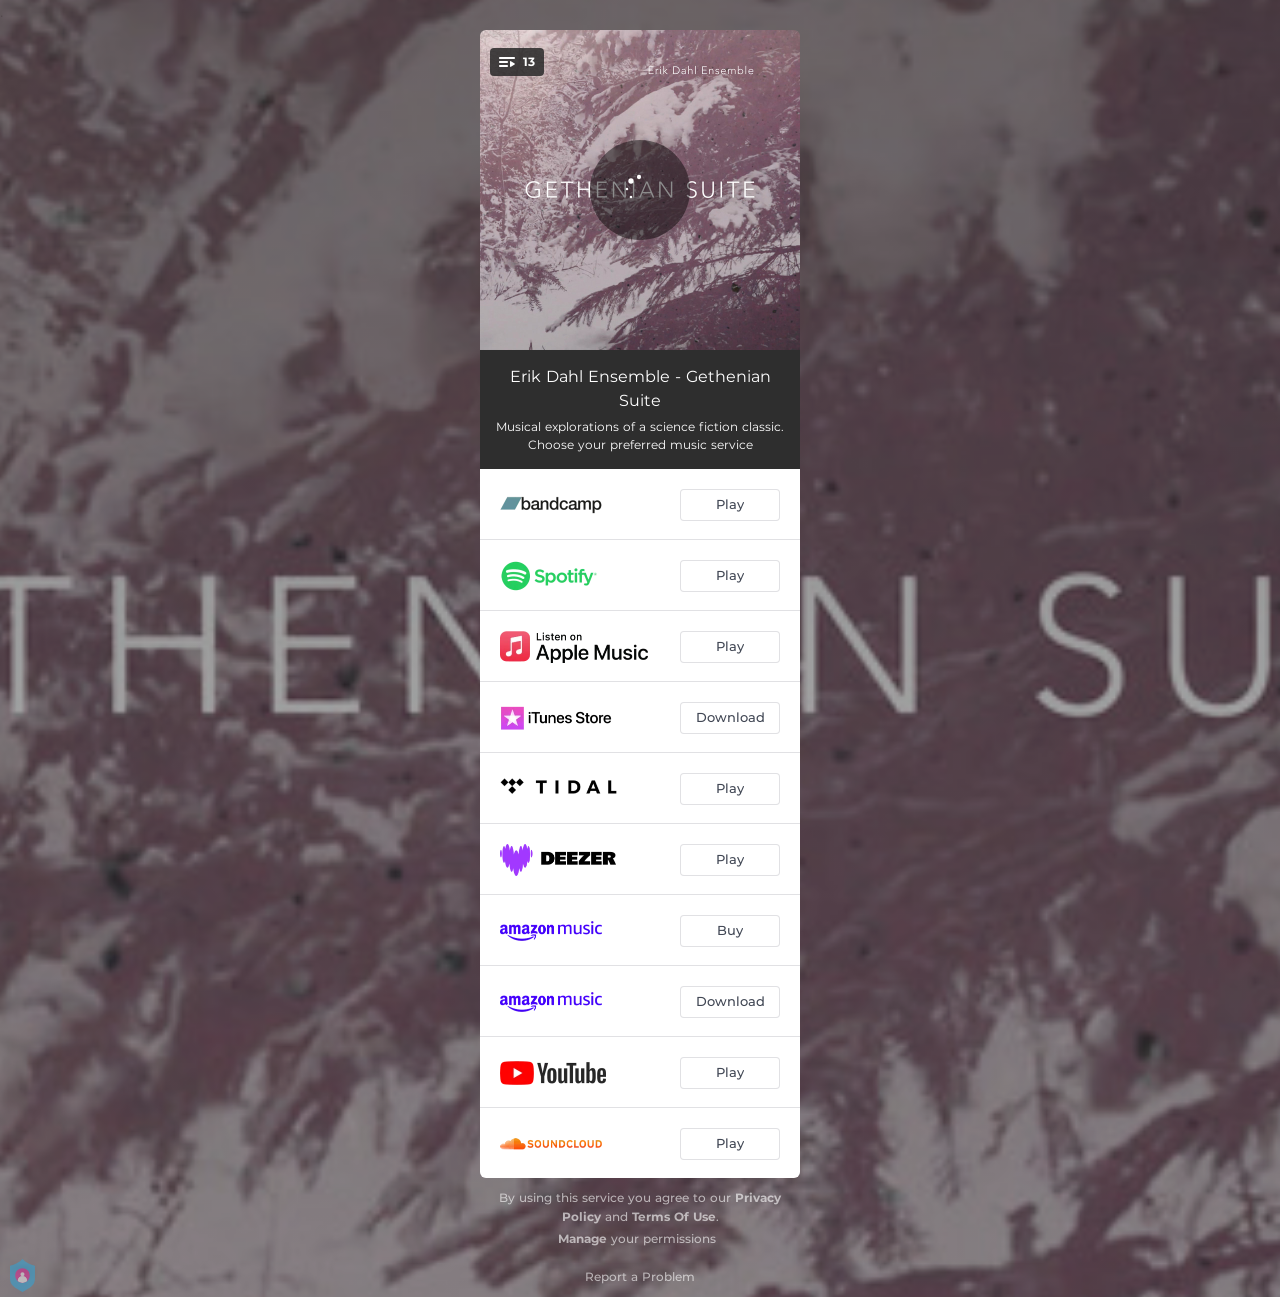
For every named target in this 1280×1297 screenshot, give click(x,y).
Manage (582, 1238)
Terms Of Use (674, 1216)
